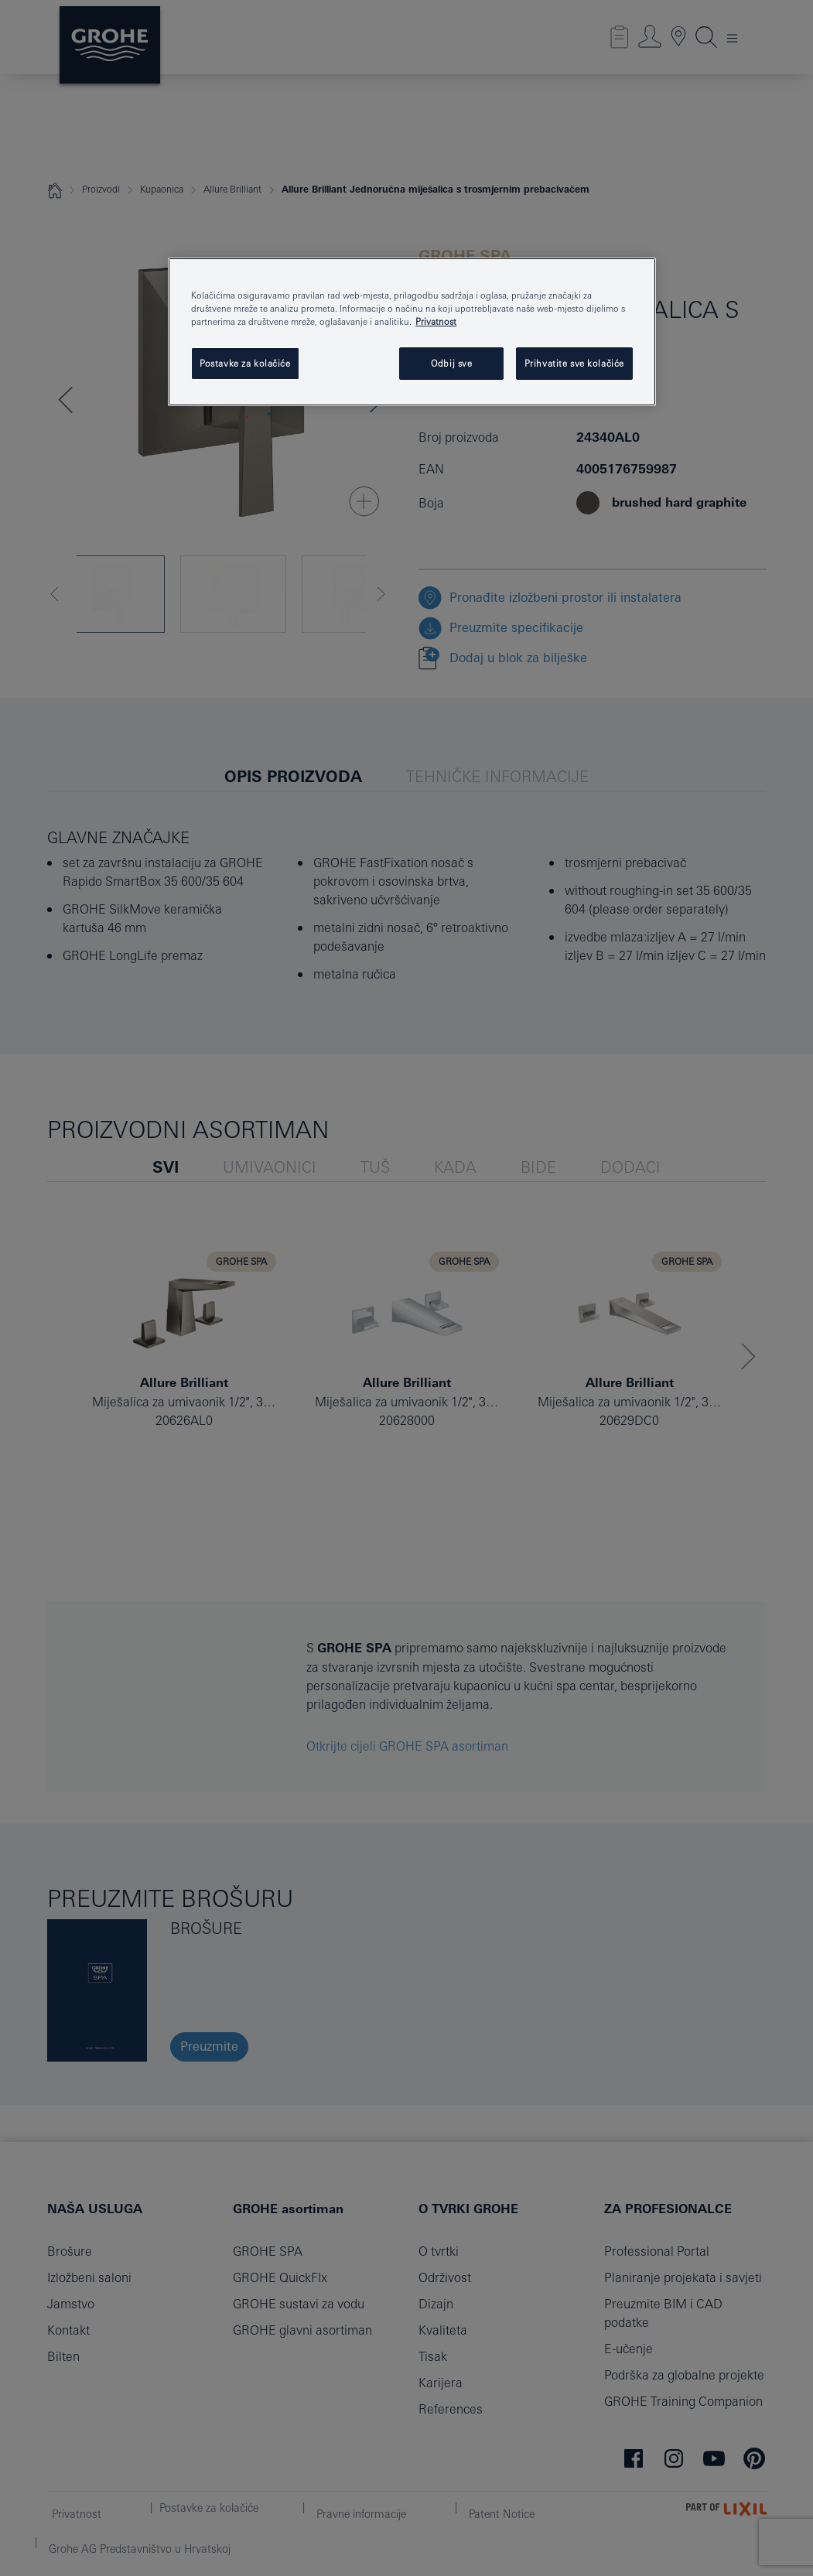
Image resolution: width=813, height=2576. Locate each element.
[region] (412, 332)
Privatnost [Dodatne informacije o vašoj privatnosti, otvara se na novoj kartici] (435, 321)
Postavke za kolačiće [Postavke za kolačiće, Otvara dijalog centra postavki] (245, 363)
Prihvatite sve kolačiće (574, 363)
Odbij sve (451, 363)
